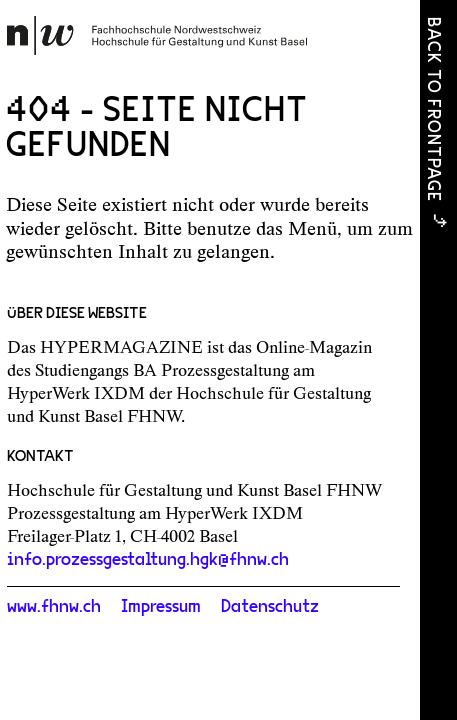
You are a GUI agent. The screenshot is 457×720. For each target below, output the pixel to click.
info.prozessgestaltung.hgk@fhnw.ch (148, 560)
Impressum (161, 607)
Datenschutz (270, 607)
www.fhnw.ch (54, 607)
